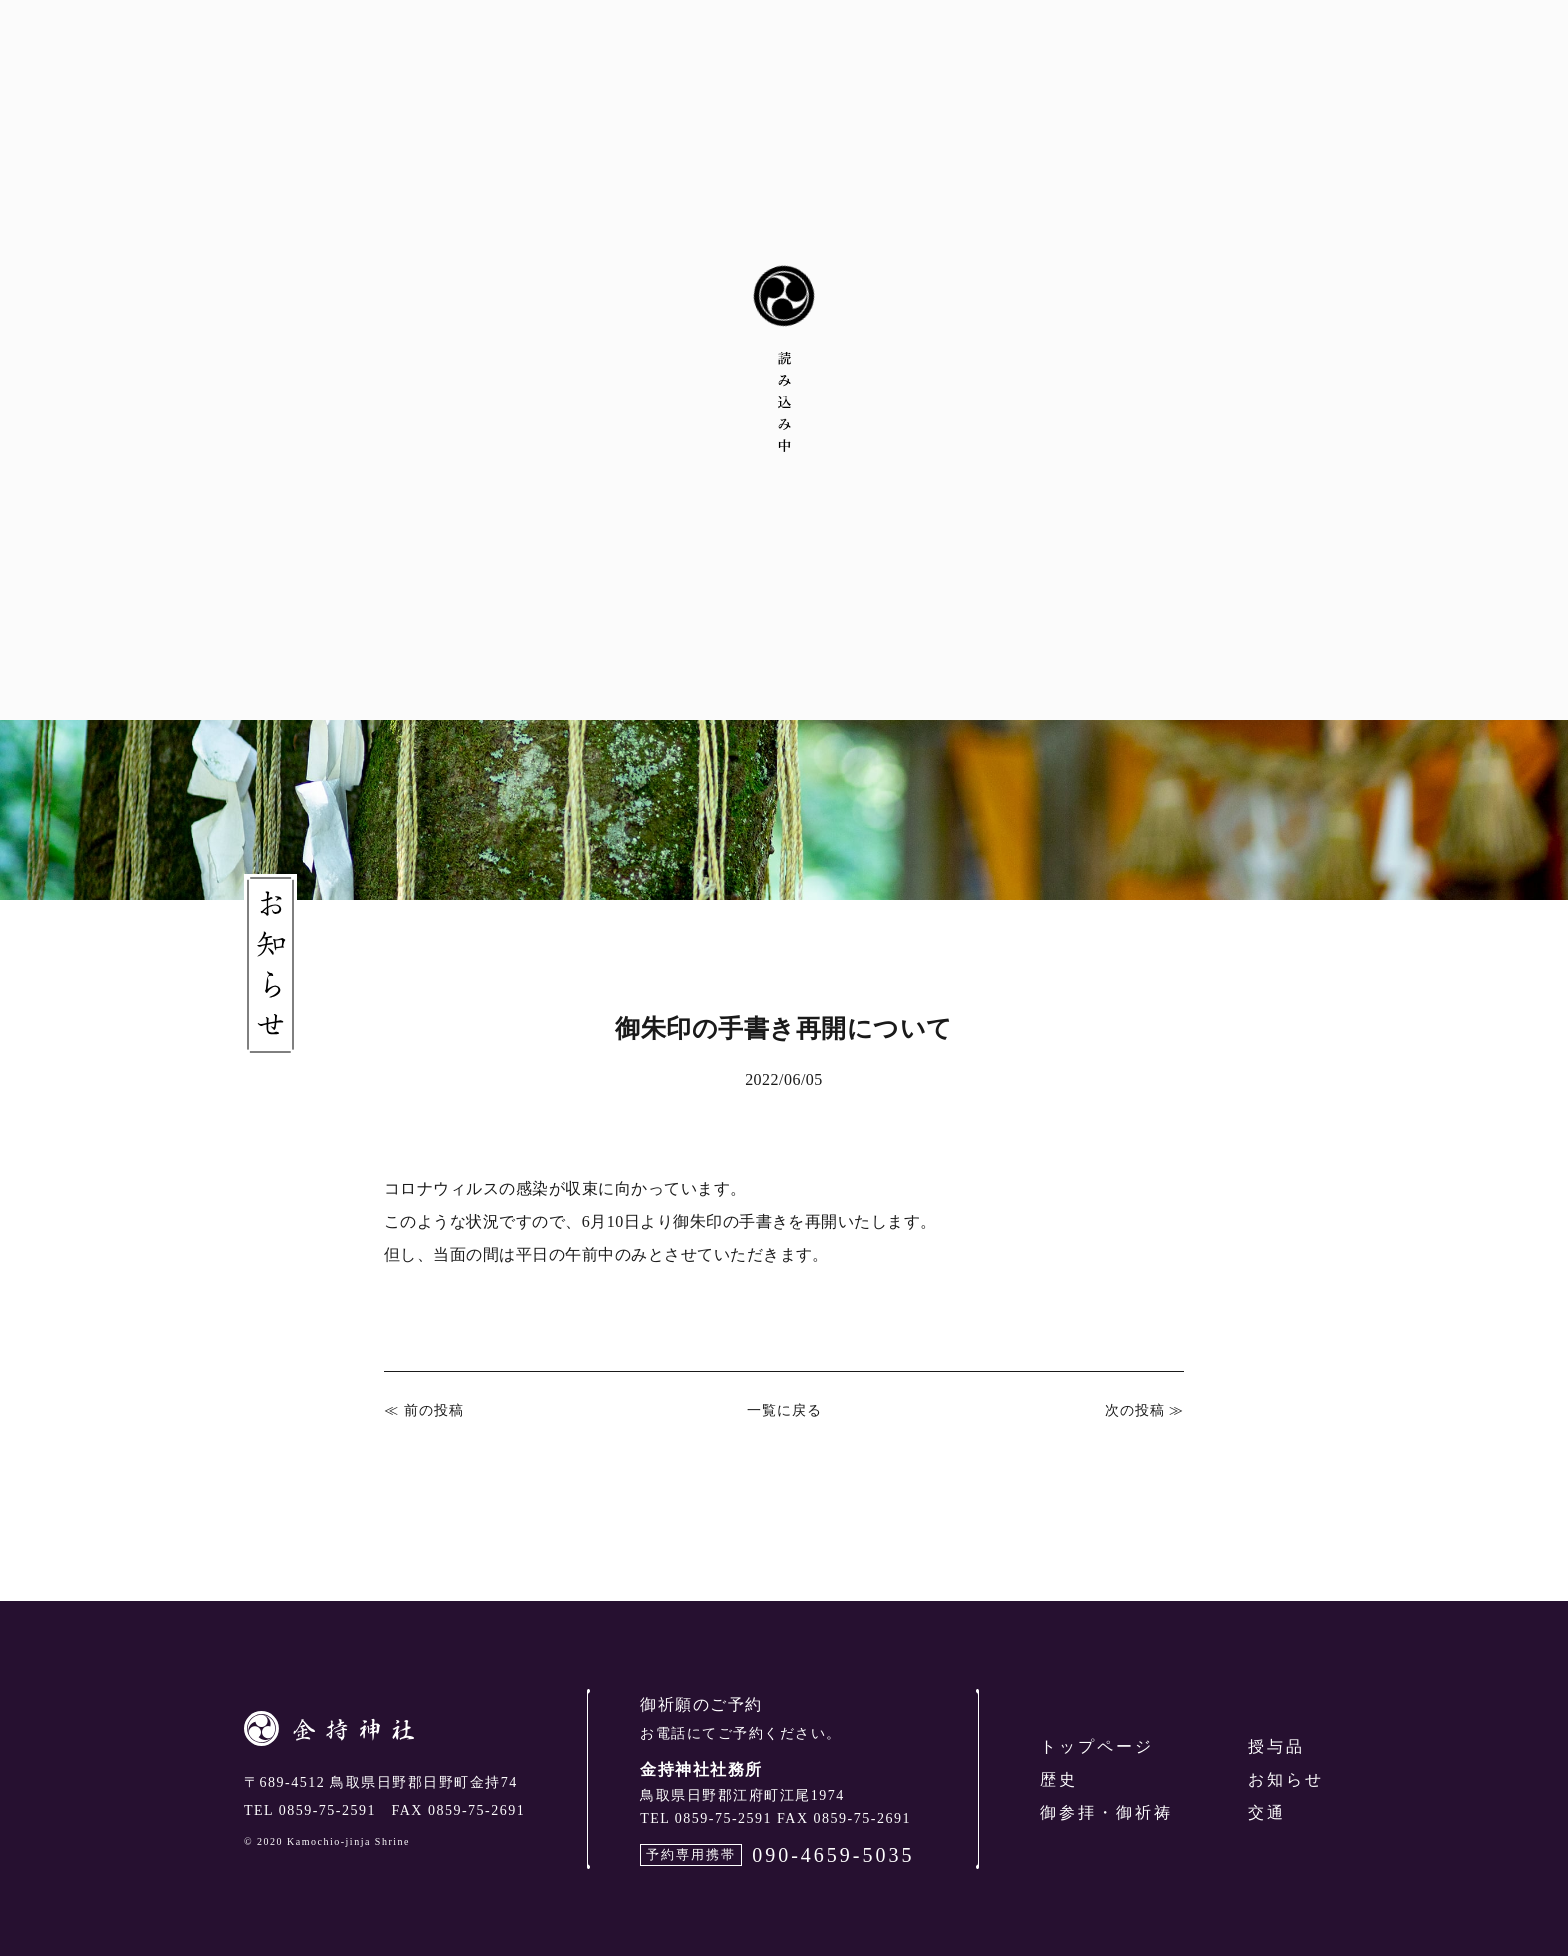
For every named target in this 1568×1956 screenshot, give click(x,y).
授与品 (1276, 1746)
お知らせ (1286, 1779)
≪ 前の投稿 (424, 1410)
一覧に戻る (784, 1410)
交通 (1267, 1812)
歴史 (1059, 1779)
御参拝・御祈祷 (1106, 1812)
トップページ (1097, 1746)
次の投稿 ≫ (1145, 1410)
